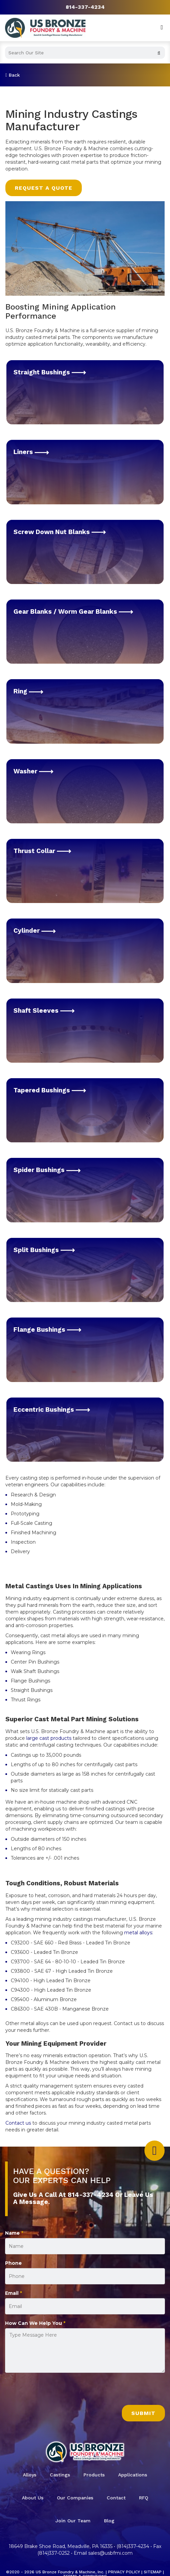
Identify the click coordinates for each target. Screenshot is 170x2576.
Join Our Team (73, 2520)
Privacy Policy (124, 2572)
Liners (31, 452)
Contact (116, 2497)
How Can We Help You (35, 2323)
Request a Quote (43, 188)
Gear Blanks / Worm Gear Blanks (73, 611)
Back (12, 75)
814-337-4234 (85, 7)
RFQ (143, 2497)
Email (13, 2293)
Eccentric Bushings (51, 1409)
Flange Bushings (47, 1329)
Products (94, 2474)
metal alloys (138, 1933)
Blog (109, 2520)
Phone (13, 2263)
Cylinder (34, 930)
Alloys (29, 2474)
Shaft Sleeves (44, 1010)
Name (14, 2233)
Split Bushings (44, 1250)
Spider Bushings (47, 1170)
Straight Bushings (49, 372)
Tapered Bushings (49, 1090)
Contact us (18, 2123)
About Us (32, 2497)
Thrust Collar (42, 851)
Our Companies (75, 2497)
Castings (60, 2474)
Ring (28, 691)
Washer (33, 771)
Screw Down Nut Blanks (59, 532)
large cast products (48, 1738)
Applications (132, 2474)
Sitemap (153, 2572)
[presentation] (56, 2392)
